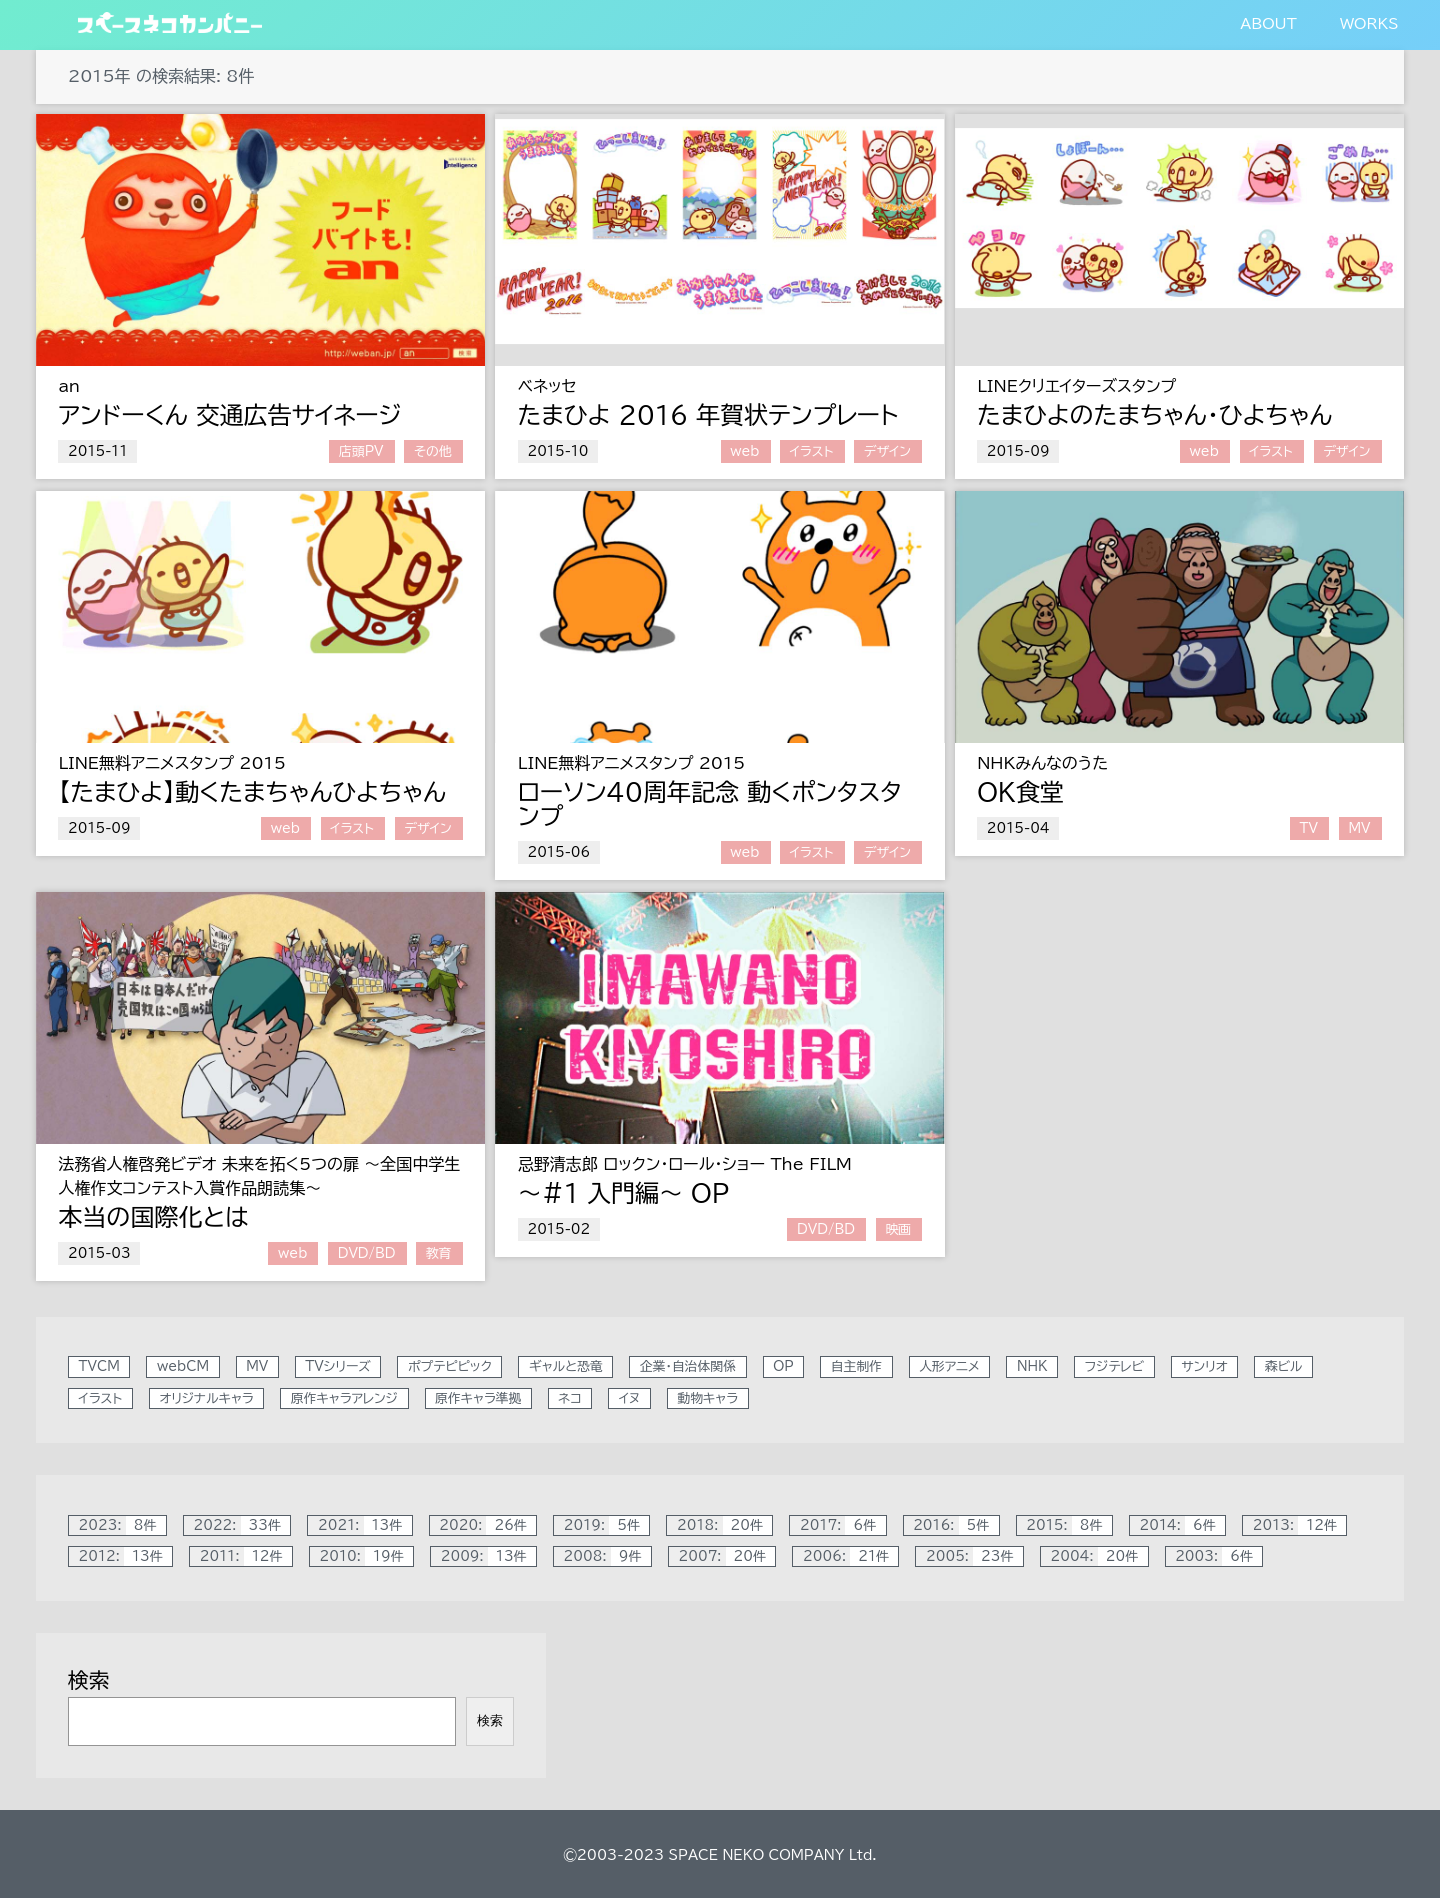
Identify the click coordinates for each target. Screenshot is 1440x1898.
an (69, 386)
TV (1309, 828)
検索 (89, 1680)
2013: (1300, 1525)
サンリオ (1204, 1367)
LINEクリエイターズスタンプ (1076, 386)
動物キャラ (707, 1398)
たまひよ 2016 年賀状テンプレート (708, 415)
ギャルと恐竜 (566, 1367)
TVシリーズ (337, 1367)
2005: (974, 1556)
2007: (726, 1556)
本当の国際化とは (153, 1217)
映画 (898, 1229)
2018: (724, 1525)
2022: (241, 1525)
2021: (365, 1525)
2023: (122, 1525)
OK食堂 (1020, 792)
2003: (1218, 1556)
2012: (126, 1556)
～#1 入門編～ (604, 1193)
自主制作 (856, 1367)
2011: (246, 1556)
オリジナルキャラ (206, 1398)
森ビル (1284, 1367)
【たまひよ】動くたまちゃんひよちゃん (252, 792)
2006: (850, 1556)
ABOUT (1268, 23)
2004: (1099, 1556)
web (744, 451)
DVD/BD (367, 1253)
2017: (843, 1525)
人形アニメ (949, 1367)
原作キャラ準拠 (478, 1398)
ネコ (570, 1398)
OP (710, 1193)
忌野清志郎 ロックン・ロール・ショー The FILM (685, 1164)
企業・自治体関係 (688, 1367)
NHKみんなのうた (1042, 763)
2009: (488, 1556)
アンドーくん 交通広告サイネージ (229, 415)
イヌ (629, 1398)
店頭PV (361, 451)
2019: (607, 1525)
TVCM (99, 1367)
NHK (1032, 1367)
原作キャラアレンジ (344, 1398)
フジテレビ (1114, 1367)
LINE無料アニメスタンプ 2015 (171, 763)
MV (1359, 828)
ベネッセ (547, 386)
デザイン (887, 451)
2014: (1183, 1525)
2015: (1069, 1525)
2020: (487, 1525)
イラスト (812, 451)
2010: (366, 1556)
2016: (956, 1525)
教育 (439, 1253)
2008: (607, 1556)
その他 (433, 451)
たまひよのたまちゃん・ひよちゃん (1154, 415)
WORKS (1369, 23)
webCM (183, 1367)
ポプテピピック (450, 1367)
